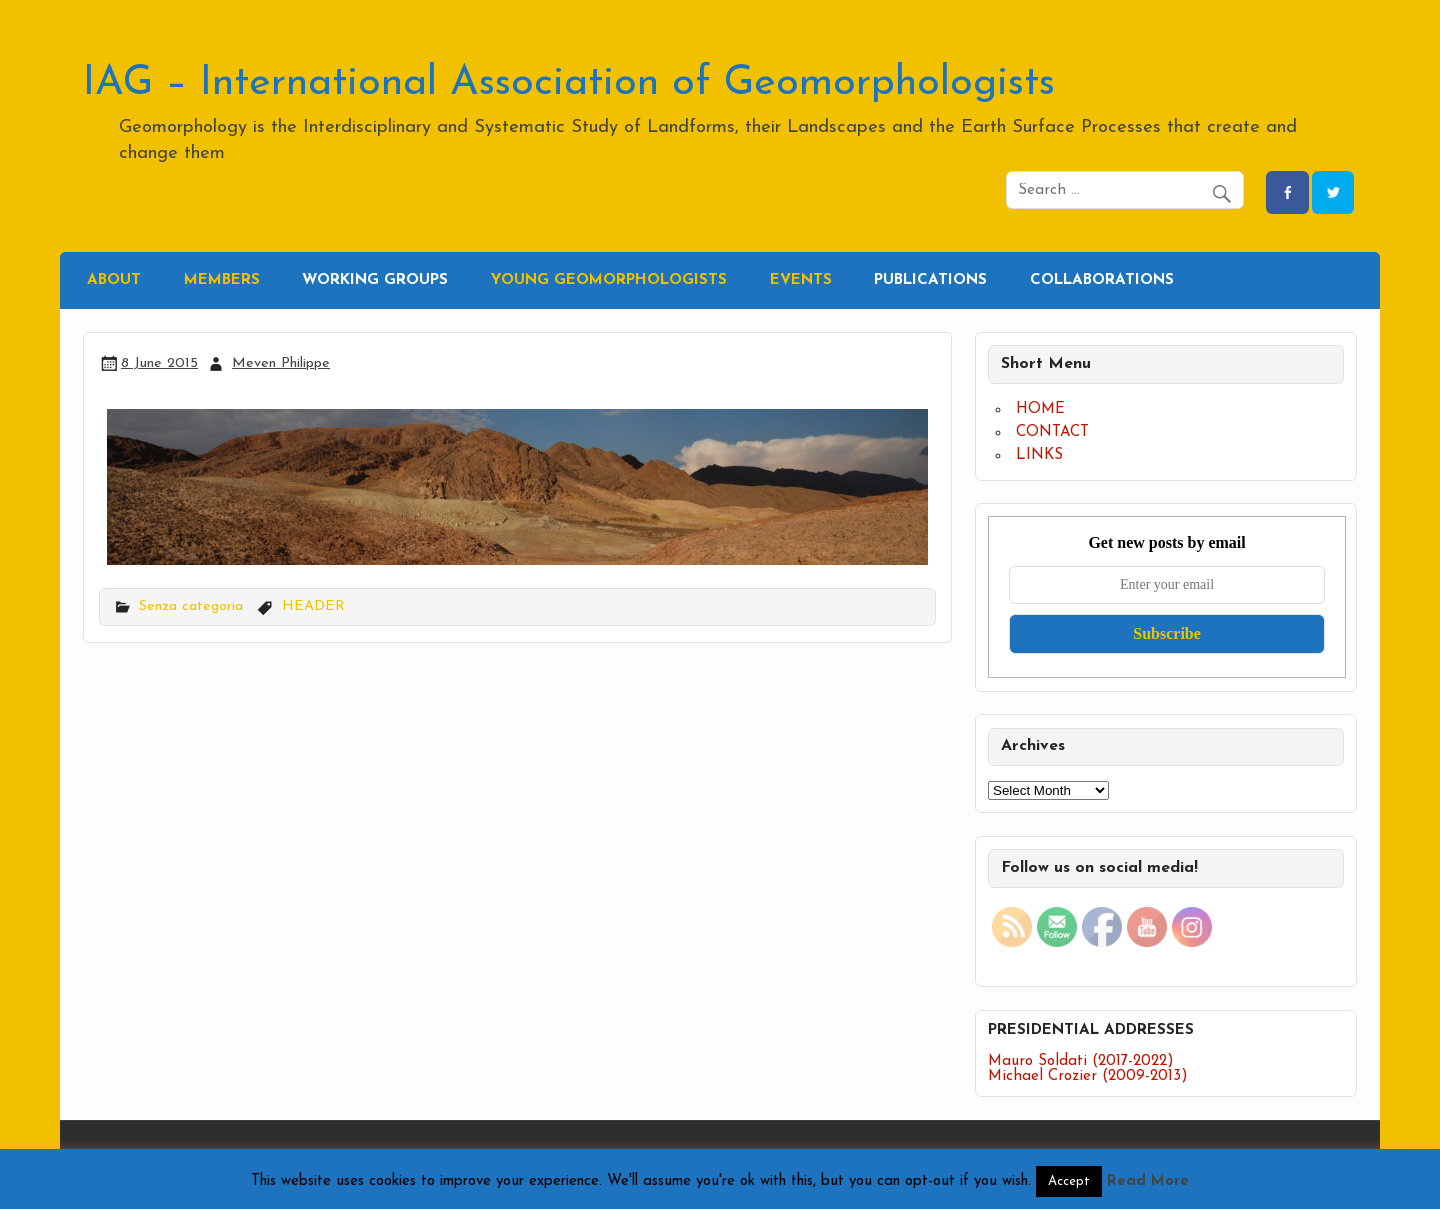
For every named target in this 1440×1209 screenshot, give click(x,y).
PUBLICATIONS (930, 280)
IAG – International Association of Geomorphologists (569, 83)
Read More (1148, 1181)
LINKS (1039, 455)
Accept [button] (1069, 1181)
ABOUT (114, 280)
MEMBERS (222, 280)
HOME (1040, 409)
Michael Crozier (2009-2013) (1088, 1076)
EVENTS (801, 280)
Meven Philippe (281, 363)
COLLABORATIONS (1102, 280)
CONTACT (1052, 432)
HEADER (313, 606)
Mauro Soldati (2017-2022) (1081, 1061)
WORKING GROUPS (375, 280)
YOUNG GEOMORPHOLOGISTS (609, 280)
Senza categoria (191, 606)
